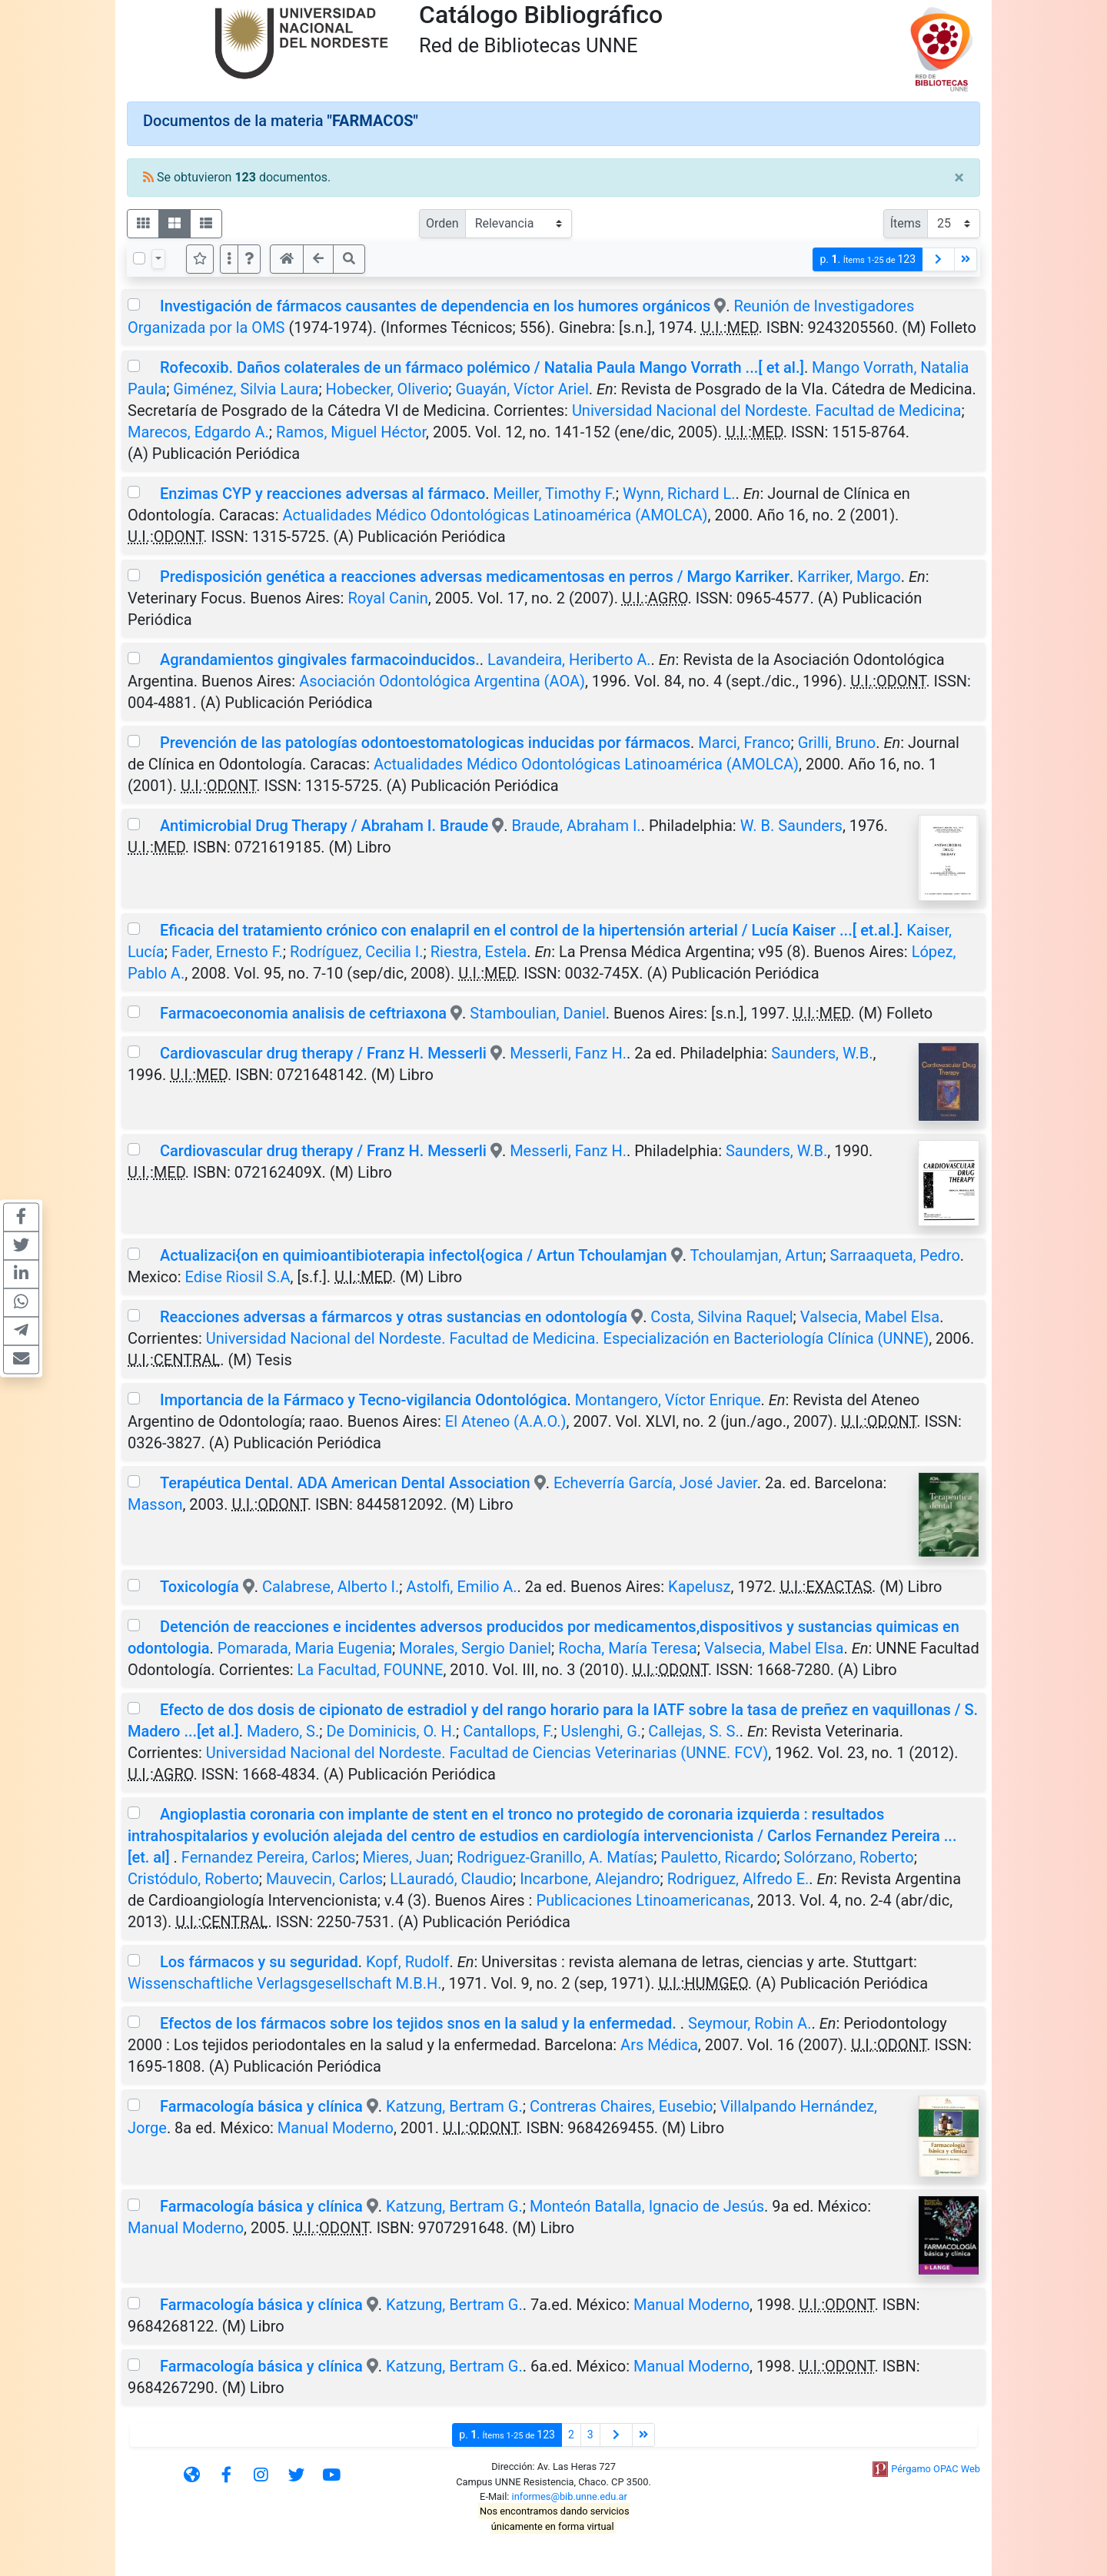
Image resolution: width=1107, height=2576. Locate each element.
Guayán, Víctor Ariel (522, 389)
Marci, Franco (744, 742)
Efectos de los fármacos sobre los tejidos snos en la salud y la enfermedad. (420, 2023)
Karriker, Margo (848, 576)
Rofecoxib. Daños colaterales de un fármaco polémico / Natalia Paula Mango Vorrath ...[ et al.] (482, 367)
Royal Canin (387, 598)
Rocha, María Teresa (627, 1648)
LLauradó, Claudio (451, 1879)
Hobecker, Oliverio (387, 389)
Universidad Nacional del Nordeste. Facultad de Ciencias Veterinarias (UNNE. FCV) (487, 1752)
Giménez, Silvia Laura (245, 389)
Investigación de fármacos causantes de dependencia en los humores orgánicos (435, 306)
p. (867, 259)
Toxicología (199, 1586)
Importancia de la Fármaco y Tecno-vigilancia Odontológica (363, 1400)
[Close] (959, 177)
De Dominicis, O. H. (391, 1731)
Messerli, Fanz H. (568, 1053)
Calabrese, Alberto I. (330, 1586)
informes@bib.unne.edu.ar (569, 2496)
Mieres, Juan (406, 1857)
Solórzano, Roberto (849, 1857)
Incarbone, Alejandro (590, 1879)
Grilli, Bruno (837, 742)
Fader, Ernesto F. (227, 951)
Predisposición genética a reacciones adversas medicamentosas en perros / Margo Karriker (475, 576)
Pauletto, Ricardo (718, 1857)
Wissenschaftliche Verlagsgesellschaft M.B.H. (285, 1983)
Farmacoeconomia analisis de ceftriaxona (303, 1013)
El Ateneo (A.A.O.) (506, 1421)
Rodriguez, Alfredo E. (738, 1879)
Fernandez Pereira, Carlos (268, 1857)
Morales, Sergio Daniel (475, 1648)
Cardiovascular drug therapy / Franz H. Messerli (323, 1053)
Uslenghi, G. (600, 1731)
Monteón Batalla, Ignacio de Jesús (647, 2206)
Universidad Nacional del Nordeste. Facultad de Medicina (767, 410)
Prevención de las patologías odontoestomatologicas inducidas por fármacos (425, 742)
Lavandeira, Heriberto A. (569, 659)
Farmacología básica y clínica (261, 2106)
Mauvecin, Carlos (324, 1879)
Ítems (905, 223)
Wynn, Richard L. (679, 493)
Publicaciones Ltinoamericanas (643, 1900)
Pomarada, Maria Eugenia (305, 1648)
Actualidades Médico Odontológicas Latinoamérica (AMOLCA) (494, 515)
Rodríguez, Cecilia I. (357, 951)
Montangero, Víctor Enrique (668, 1400)
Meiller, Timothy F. (555, 493)
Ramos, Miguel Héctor (351, 432)
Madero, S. (283, 1731)
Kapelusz (699, 1586)
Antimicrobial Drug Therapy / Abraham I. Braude (326, 825)
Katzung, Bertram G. (454, 2106)
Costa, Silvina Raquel (721, 1317)
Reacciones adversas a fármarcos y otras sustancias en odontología (393, 1317)
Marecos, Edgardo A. (198, 432)
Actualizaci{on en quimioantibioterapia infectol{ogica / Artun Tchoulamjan (413, 1255)
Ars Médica (659, 2045)
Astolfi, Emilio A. (461, 1586)
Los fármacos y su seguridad (259, 1962)
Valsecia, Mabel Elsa (870, 1317)
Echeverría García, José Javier (655, 1483)
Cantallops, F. (508, 1731)
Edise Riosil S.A (238, 1277)
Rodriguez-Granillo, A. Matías (555, 1857)
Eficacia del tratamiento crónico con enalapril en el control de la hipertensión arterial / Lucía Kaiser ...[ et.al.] (529, 930)
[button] (249, 259)
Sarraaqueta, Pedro (894, 1255)
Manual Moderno (336, 2128)
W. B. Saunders (791, 825)
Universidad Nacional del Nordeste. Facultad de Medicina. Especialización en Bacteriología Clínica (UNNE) (567, 1338)
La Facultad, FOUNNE (371, 1669)
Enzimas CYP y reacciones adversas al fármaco (322, 493)
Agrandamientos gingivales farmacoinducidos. (320, 659)
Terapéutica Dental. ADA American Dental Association (345, 1483)
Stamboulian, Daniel (537, 1013)
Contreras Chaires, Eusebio (621, 2106)
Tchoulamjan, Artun (756, 1255)
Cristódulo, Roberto (193, 1879)
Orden (442, 223)
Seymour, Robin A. (749, 2023)
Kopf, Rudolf (408, 1962)
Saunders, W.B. (822, 1053)
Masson (155, 1504)
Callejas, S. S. (693, 1731)
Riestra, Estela (478, 951)
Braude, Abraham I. (575, 825)
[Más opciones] (229, 259)
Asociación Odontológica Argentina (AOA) (442, 681)
